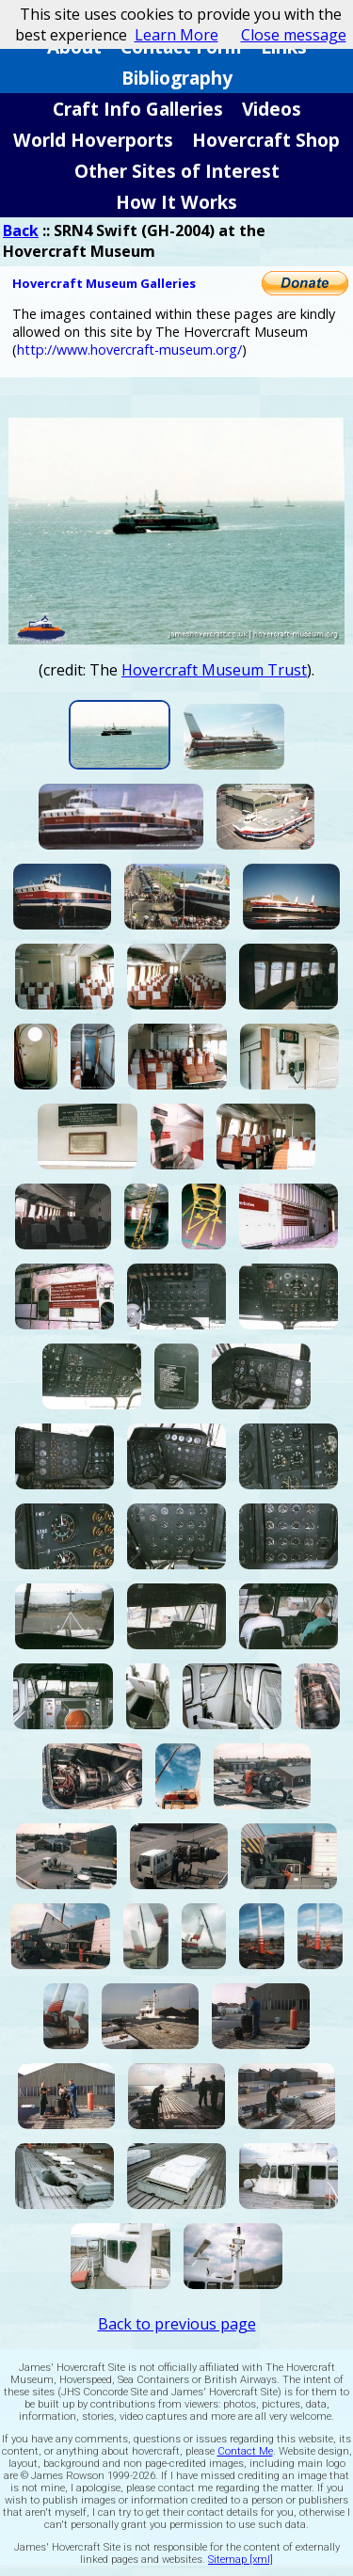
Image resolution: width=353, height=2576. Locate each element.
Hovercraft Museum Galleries (104, 283)
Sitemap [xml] (240, 2559)
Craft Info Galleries (138, 108)
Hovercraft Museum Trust (214, 670)
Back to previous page (177, 2324)
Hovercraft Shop (266, 139)
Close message (293, 34)
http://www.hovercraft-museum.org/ (129, 349)
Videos (271, 108)
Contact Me (245, 2451)
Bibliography (177, 77)
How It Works (176, 202)
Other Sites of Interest (177, 170)
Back (21, 230)
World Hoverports (93, 139)
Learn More (176, 34)
